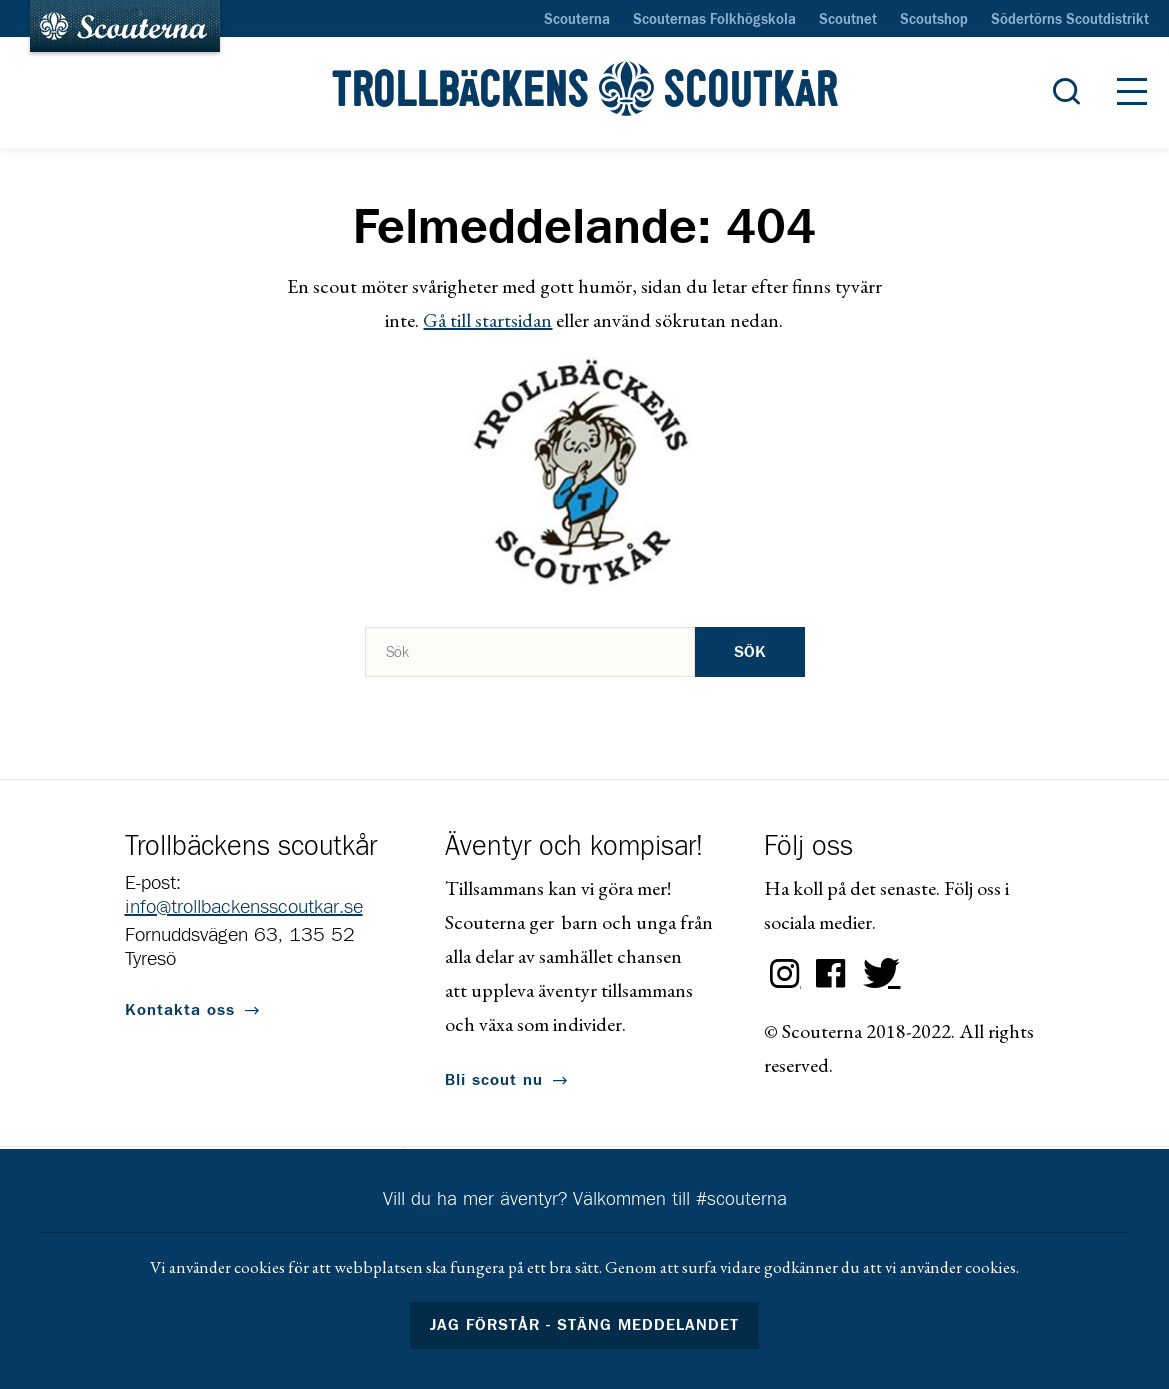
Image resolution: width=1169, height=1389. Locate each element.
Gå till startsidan (487, 320)
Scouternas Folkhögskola (714, 20)
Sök (750, 652)
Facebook (831, 974)
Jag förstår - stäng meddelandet (585, 1325)
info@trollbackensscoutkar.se (244, 907)
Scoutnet (848, 20)
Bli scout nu (494, 1080)
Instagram (785, 974)
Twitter (877, 974)
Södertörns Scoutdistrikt (1070, 20)
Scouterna (577, 20)
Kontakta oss (180, 1010)
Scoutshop (934, 20)
